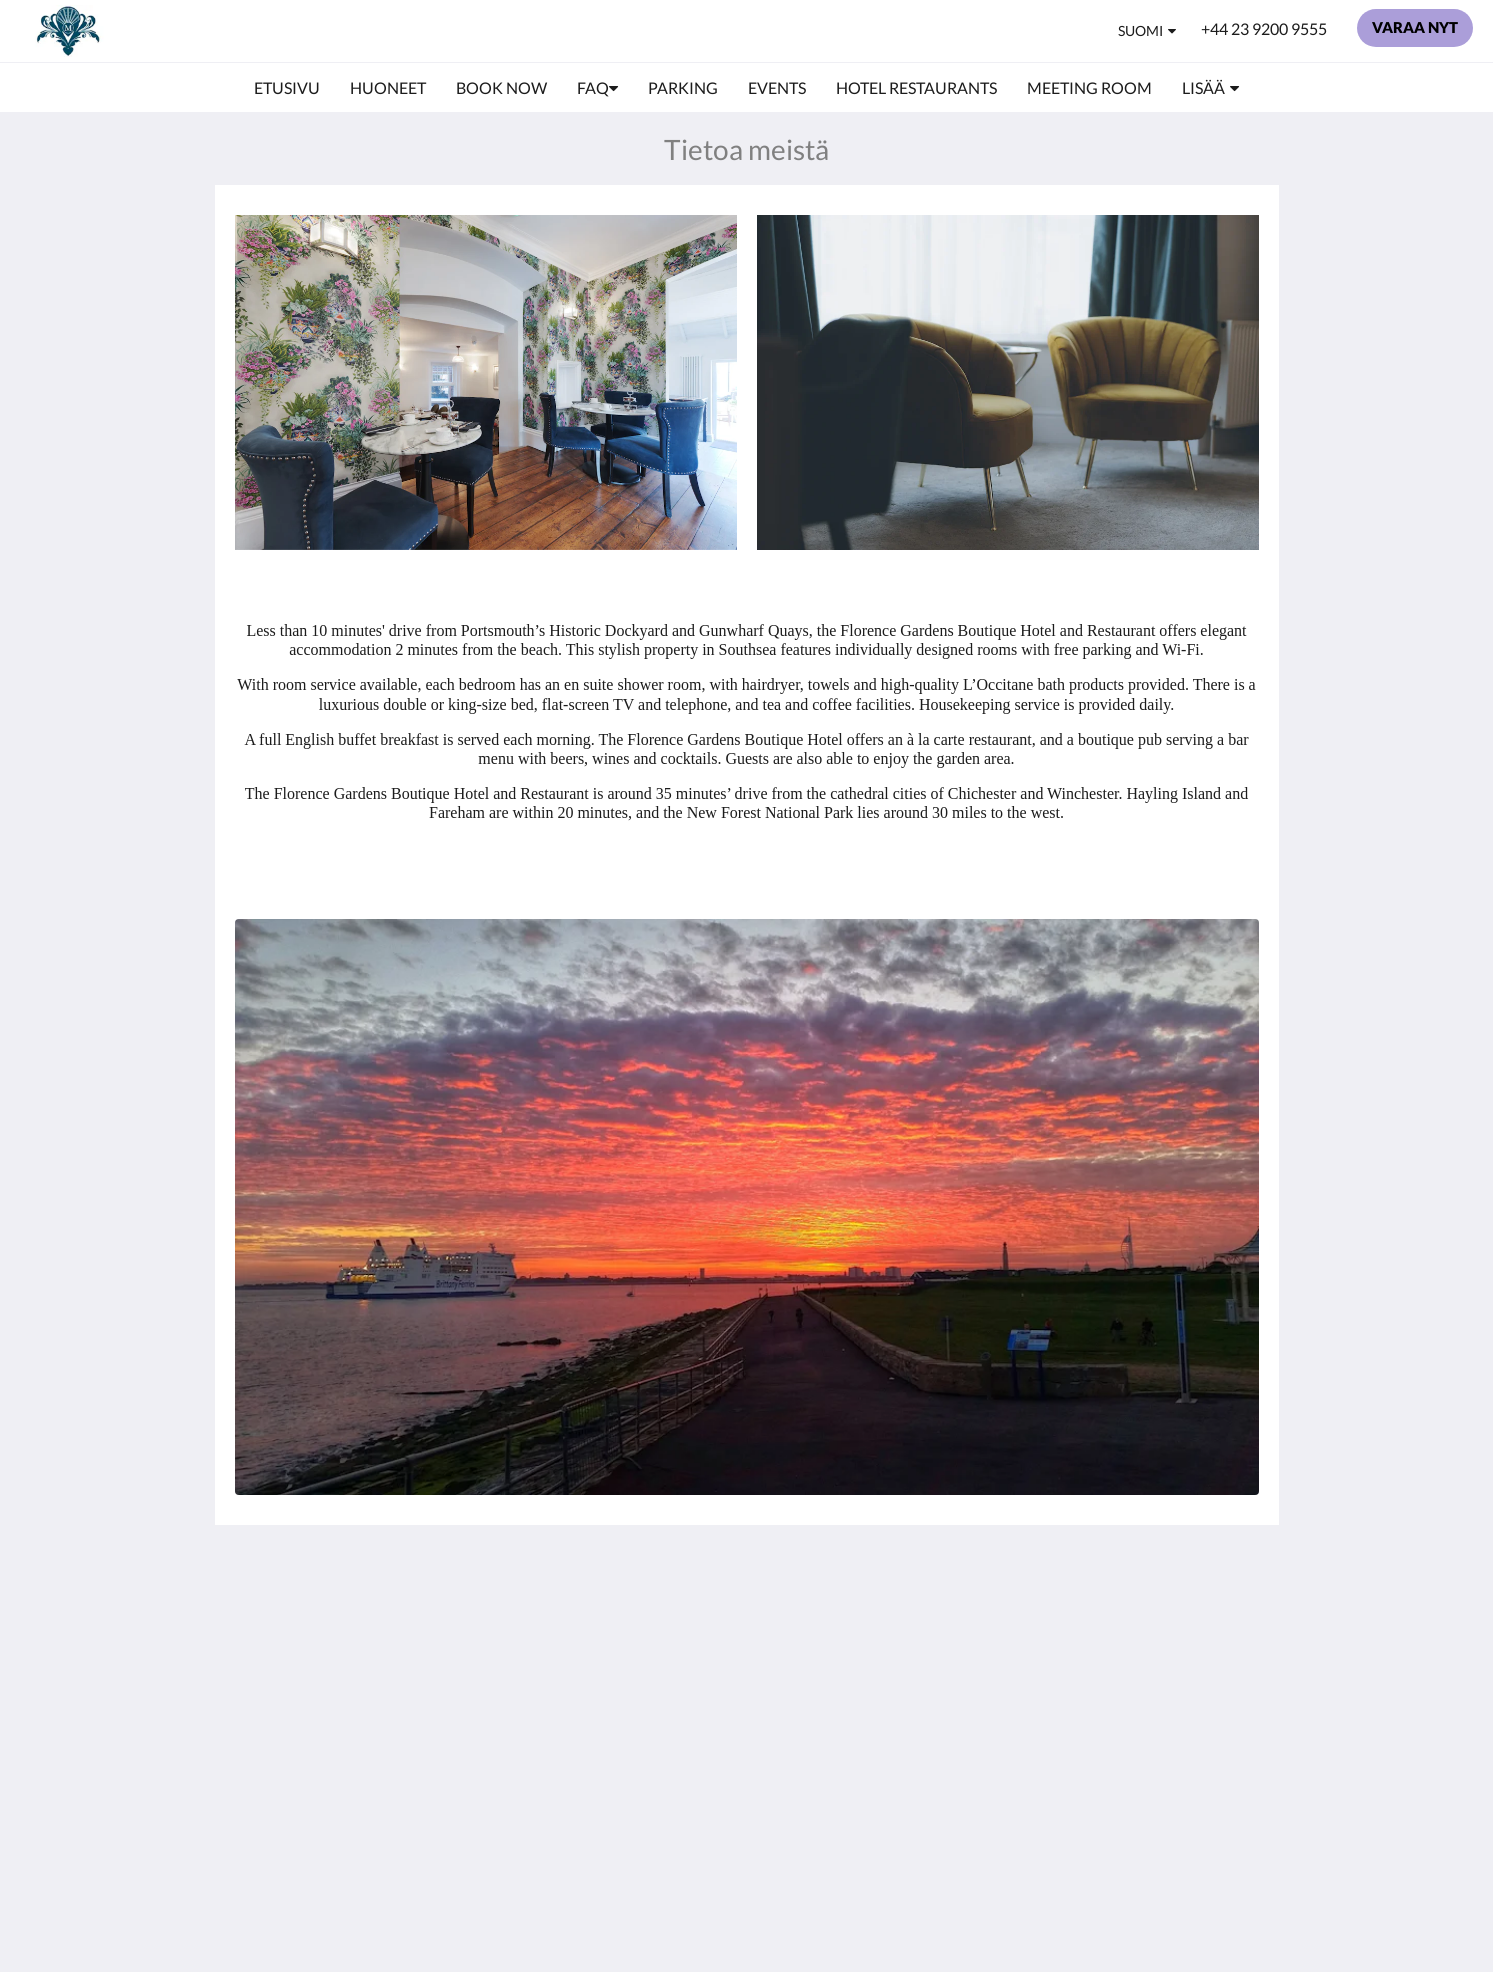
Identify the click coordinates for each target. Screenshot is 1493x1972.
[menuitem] (287, 88)
